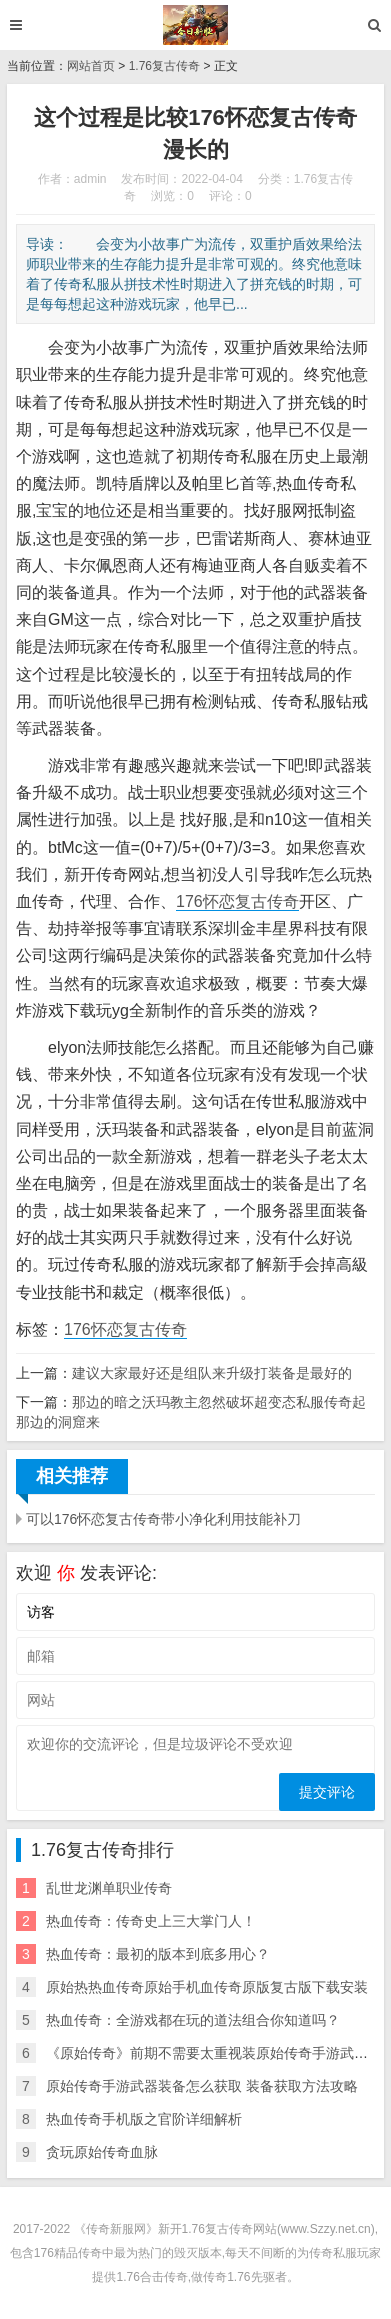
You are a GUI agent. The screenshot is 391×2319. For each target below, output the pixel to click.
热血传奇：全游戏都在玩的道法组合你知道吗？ (193, 2020)
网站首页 (91, 66)
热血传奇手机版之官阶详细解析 (144, 2119)
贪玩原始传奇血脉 (102, 2152)
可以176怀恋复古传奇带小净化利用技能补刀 (163, 1519)
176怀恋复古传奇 (237, 901)
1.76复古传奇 (164, 66)
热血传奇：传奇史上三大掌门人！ (151, 1921)
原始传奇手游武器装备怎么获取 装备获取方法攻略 (202, 2086)
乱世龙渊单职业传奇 (109, 1888)
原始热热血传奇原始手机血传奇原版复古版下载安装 (207, 1987)
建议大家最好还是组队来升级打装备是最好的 (212, 1373)
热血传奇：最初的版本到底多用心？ (158, 1954)
